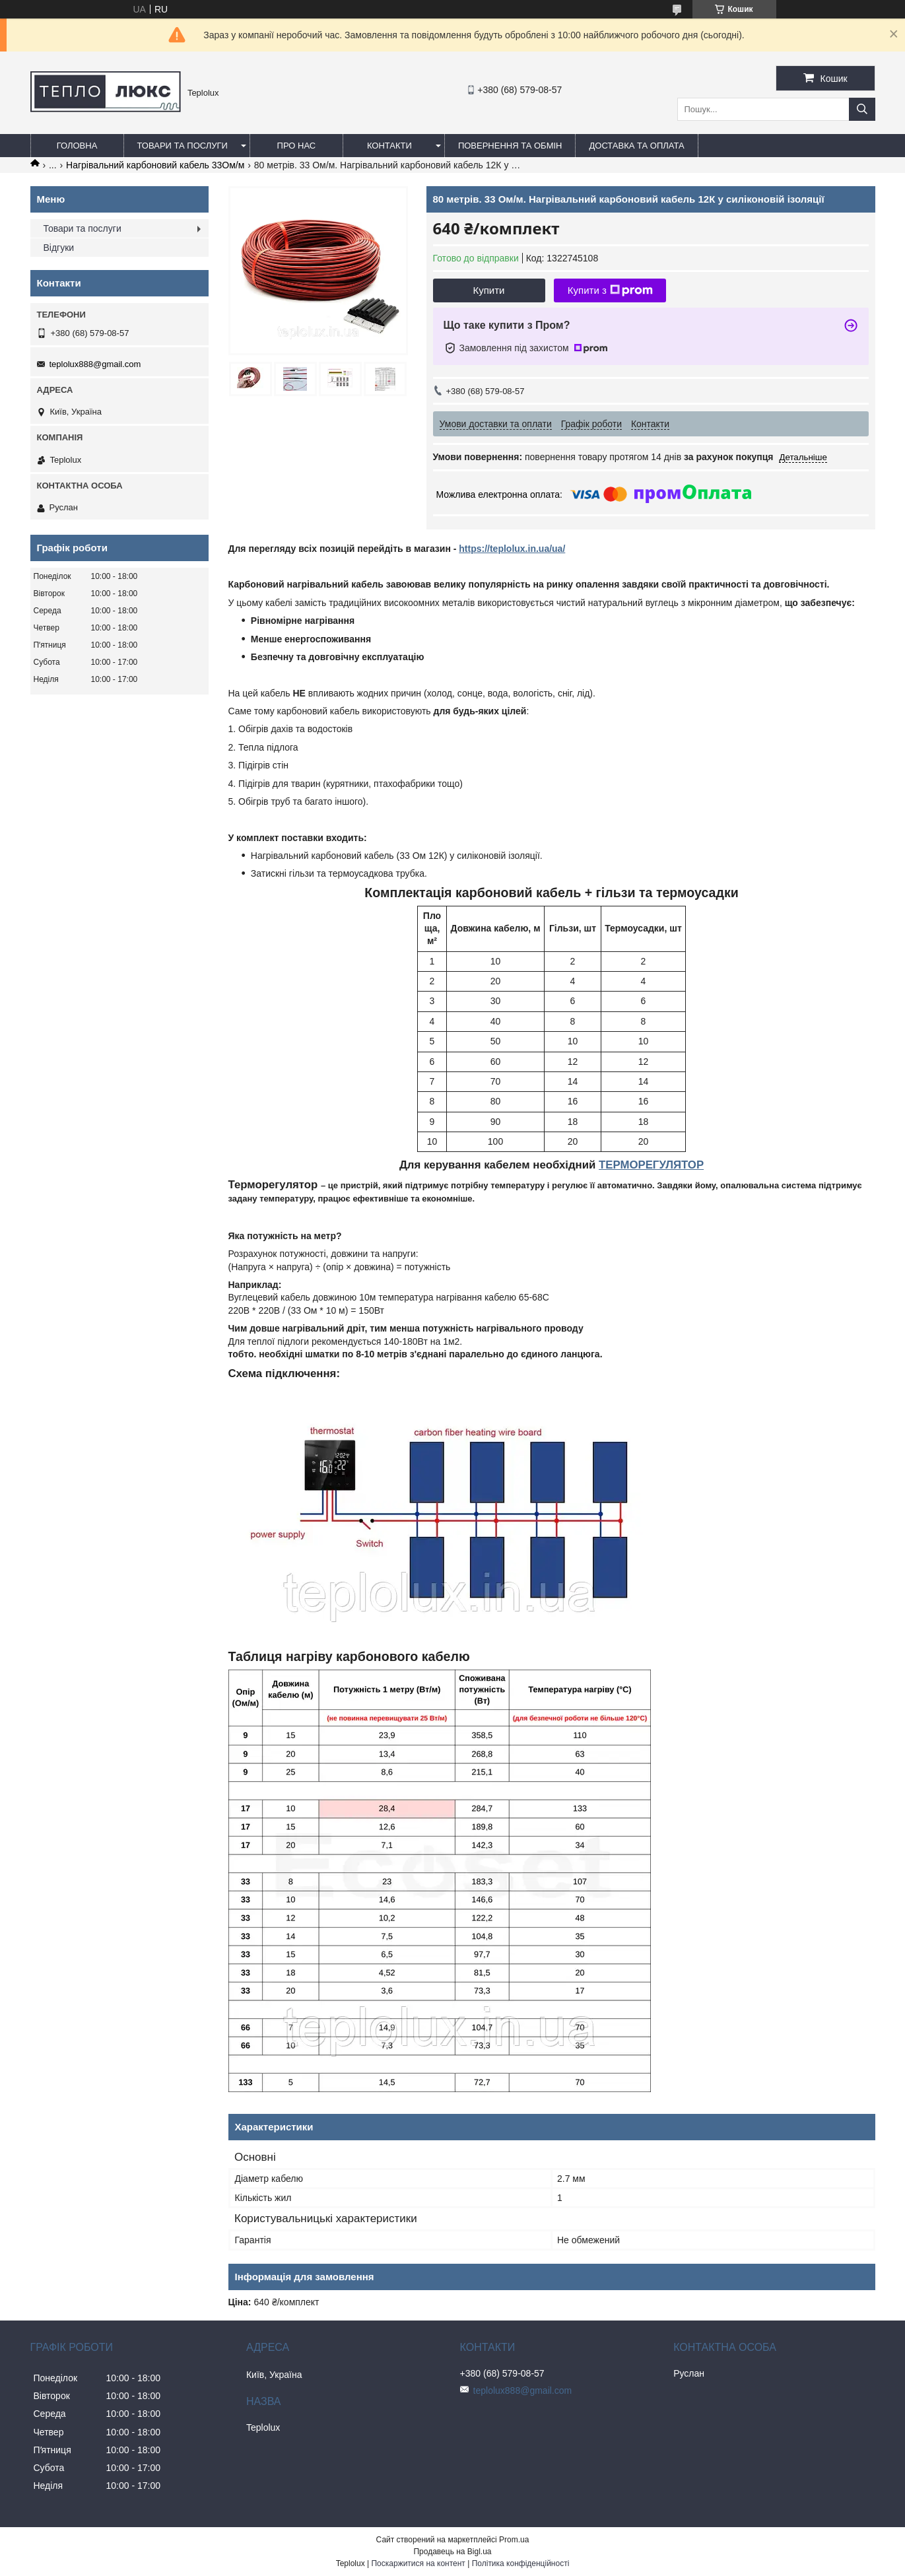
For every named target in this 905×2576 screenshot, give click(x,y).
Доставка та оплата (636, 146)
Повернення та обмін (510, 146)
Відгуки (59, 247)
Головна (77, 146)
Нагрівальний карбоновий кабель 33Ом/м (155, 165)
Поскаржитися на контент (418, 2563)
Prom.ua (514, 2539)
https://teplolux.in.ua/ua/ (512, 548)
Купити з (610, 290)
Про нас (296, 146)
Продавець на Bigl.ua (452, 2551)
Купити (489, 290)
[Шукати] (862, 109)
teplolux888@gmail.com (95, 364)
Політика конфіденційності (521, 2563)
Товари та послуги (182, 146)
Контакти (389, 146)
